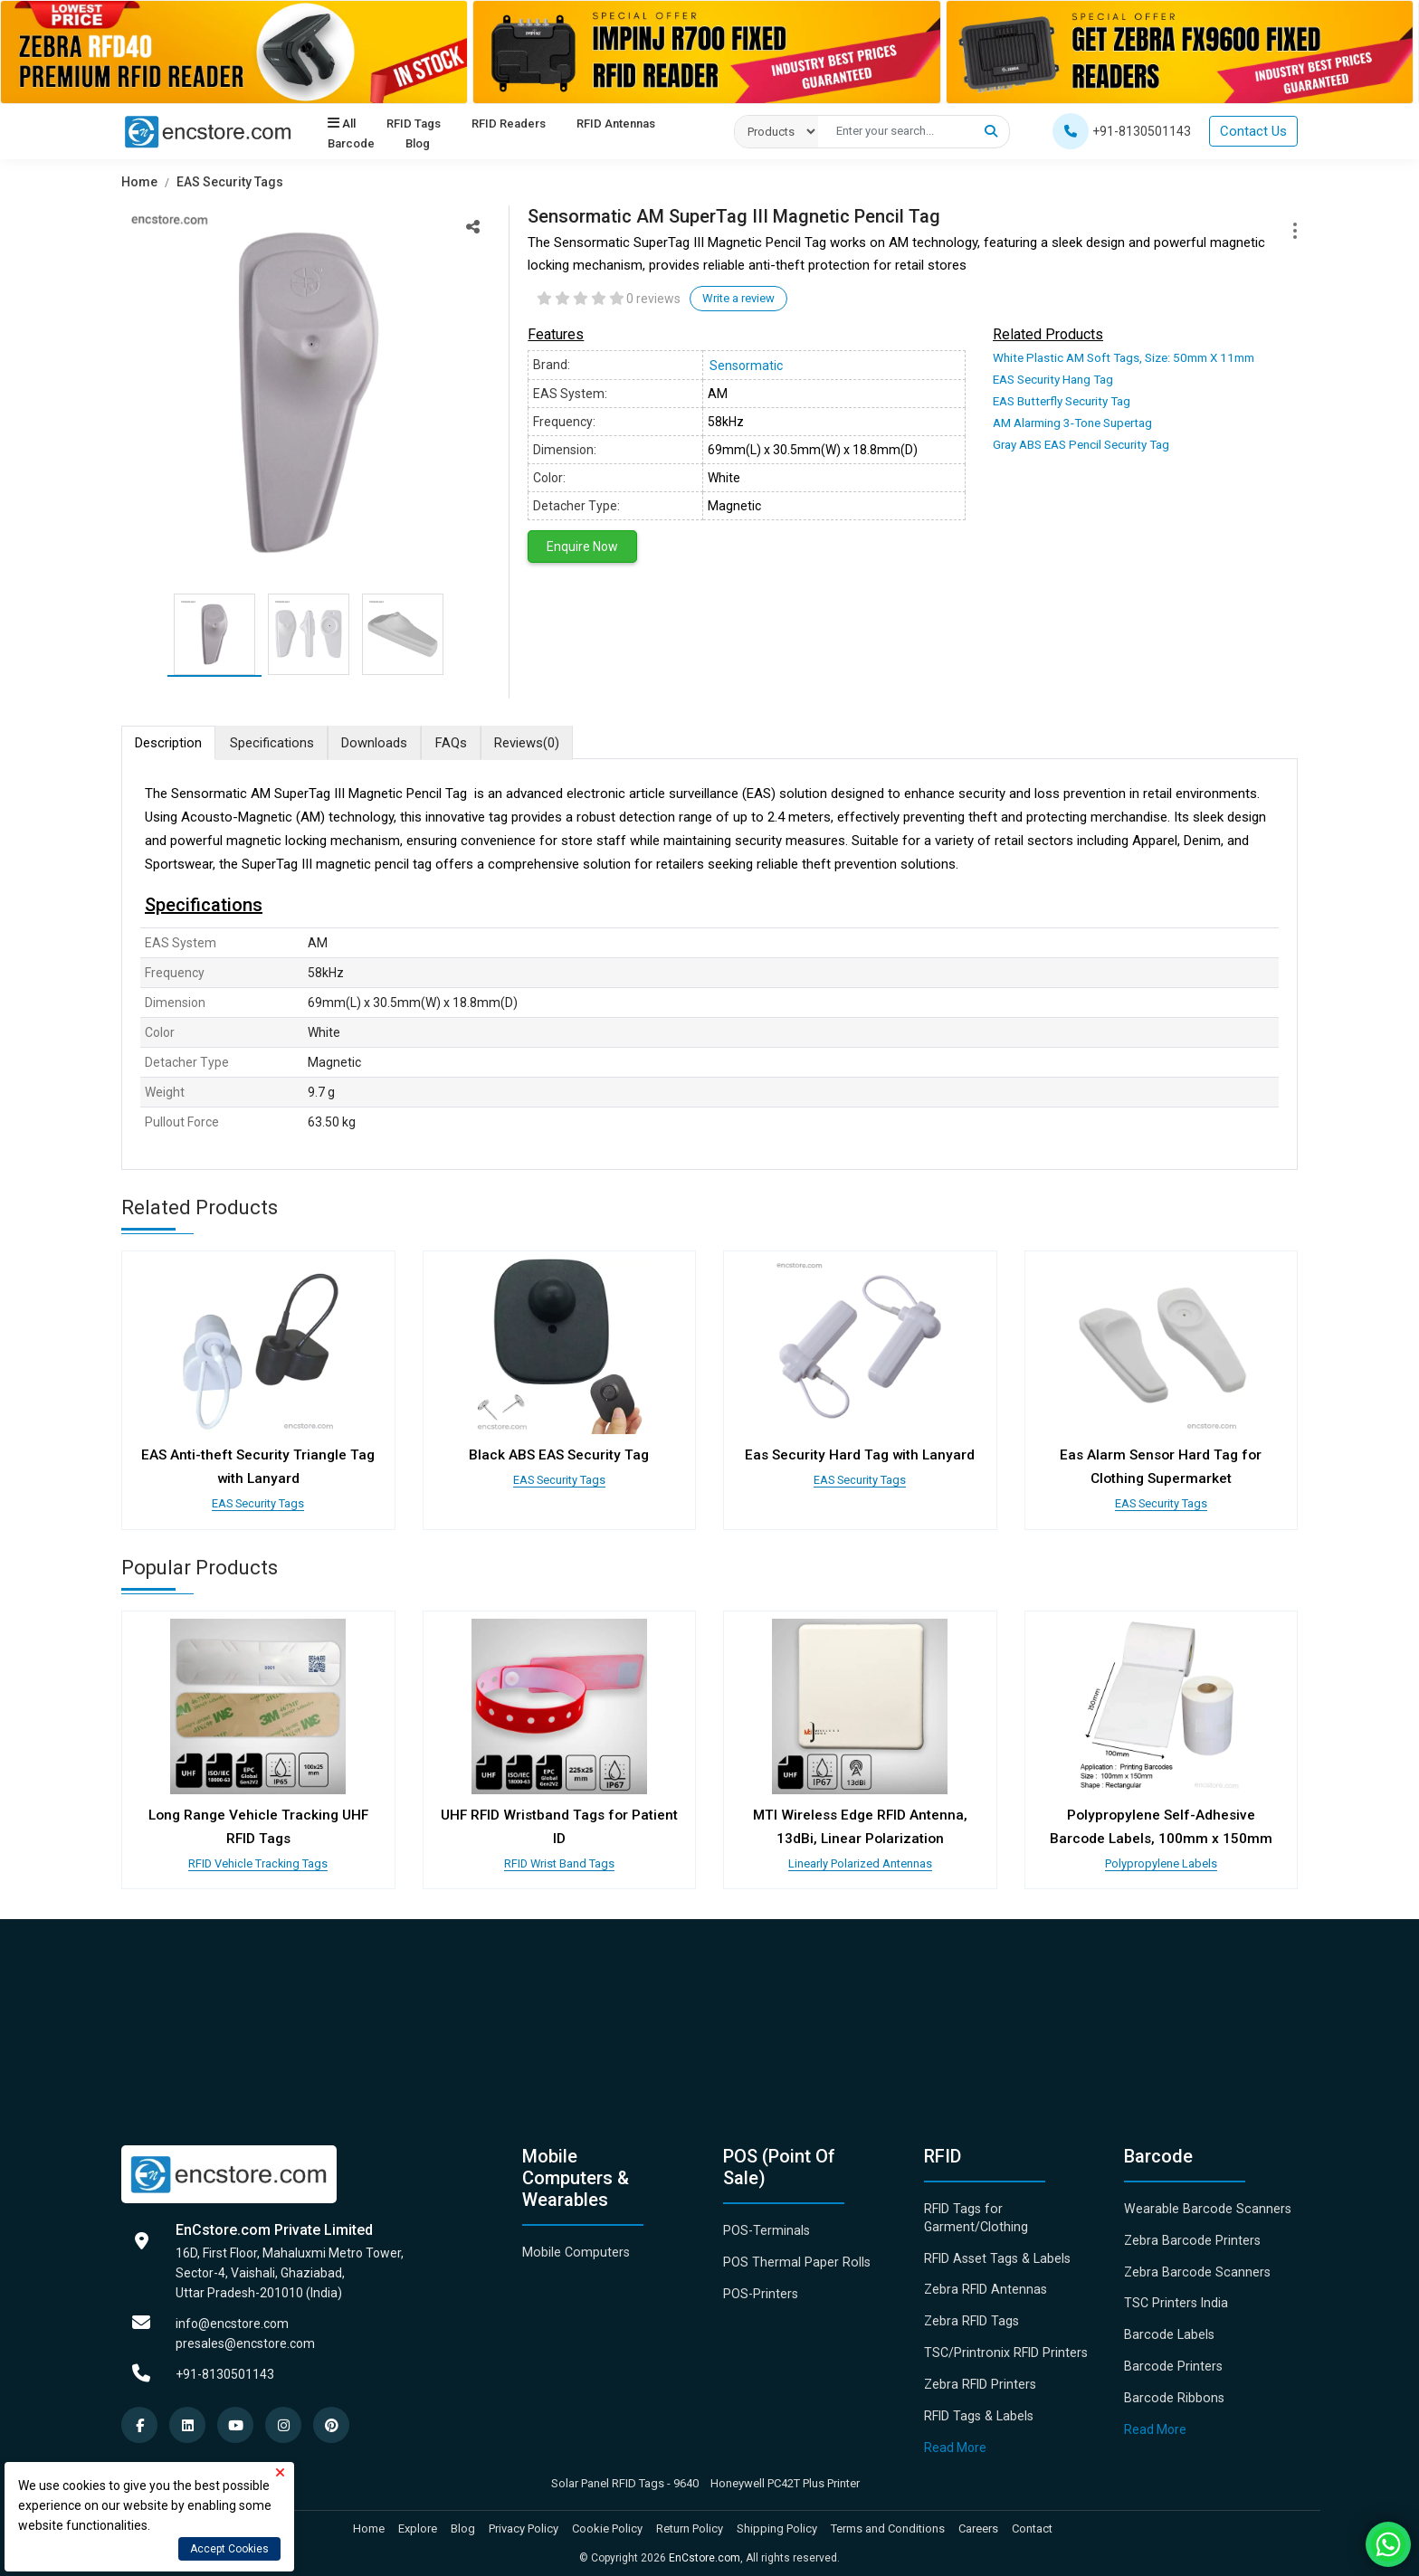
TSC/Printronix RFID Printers (1004, 2346)
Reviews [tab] (541, 743)
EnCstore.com (704, 2550)
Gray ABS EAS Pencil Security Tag (1079, 442)
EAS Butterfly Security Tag (1060, 400)
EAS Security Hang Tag (1052, 379)
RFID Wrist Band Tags (559, 1858)
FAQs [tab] (462, 743)
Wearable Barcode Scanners (1205, 2203)
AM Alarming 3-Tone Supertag (1071, 421)
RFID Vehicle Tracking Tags (258, 1858)
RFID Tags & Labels (977, 2408)
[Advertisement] (664, 2013)
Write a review (738, 298)
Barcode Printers (1172, 2360)
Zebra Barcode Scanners (1195, 2265)
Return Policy (689, 2521)
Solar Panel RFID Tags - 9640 (625, 2475)
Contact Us (1253, 131)
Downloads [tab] (382, 743)
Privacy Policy (523, 2521)
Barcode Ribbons (1172, 2391)
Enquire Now (582, 546)
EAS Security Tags (229, 182)
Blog (417, 143)
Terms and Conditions (888, 2521)
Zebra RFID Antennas (984, 2284)
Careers (978, 2521)
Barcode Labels (1168, 2329)
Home (139, 182)
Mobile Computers (574, 2246)
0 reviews (653, 298)
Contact (1032, 2521)
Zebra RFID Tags (970, 2315)
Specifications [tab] (276, 743)
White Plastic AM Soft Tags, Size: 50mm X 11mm (1119, 358)
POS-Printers (760, 2287)
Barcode (351, 143)
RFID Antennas (615, 124)
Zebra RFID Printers (979, 2378)
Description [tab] (170, 743)
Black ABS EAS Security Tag (559, 1456)
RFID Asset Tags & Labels (995, 2252)
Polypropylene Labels (1161, 1858)
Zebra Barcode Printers (1190, 2235)
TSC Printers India (1175, 2297)
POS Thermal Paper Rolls (795, 2256)
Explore (417, 2521)
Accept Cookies (229, 2549)
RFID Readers (508, 124)
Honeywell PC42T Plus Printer (785, 2475)
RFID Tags (413, 124)
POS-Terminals (766, 2225)
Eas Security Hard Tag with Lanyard (860, 1456)
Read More (955, 2440)
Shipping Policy (777, 2521)
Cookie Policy (607, 2521)
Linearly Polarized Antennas (860, 1858)
